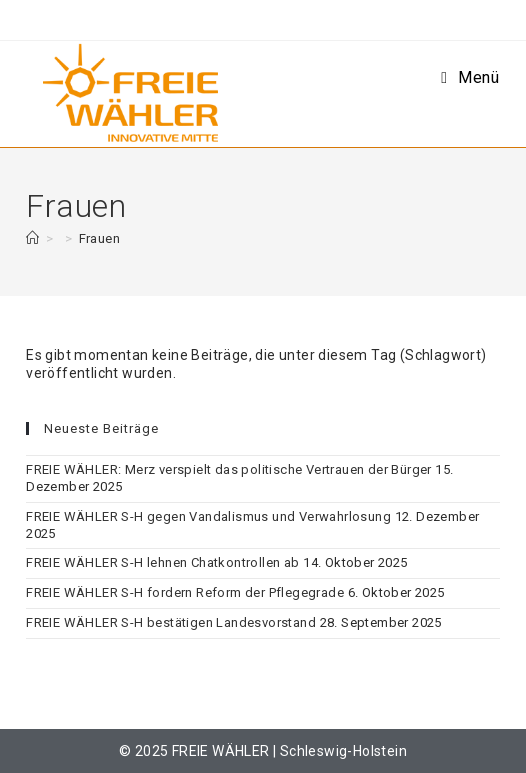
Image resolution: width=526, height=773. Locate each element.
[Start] (32, 238)
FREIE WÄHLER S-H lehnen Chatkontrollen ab (162, 562)
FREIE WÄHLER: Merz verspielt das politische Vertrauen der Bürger (229, 469)
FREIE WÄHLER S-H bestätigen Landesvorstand (171, 622)
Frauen (99, 238)
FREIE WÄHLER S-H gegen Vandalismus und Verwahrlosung (208, 516)
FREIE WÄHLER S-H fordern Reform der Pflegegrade (185, 592)
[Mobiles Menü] (470, 77)
